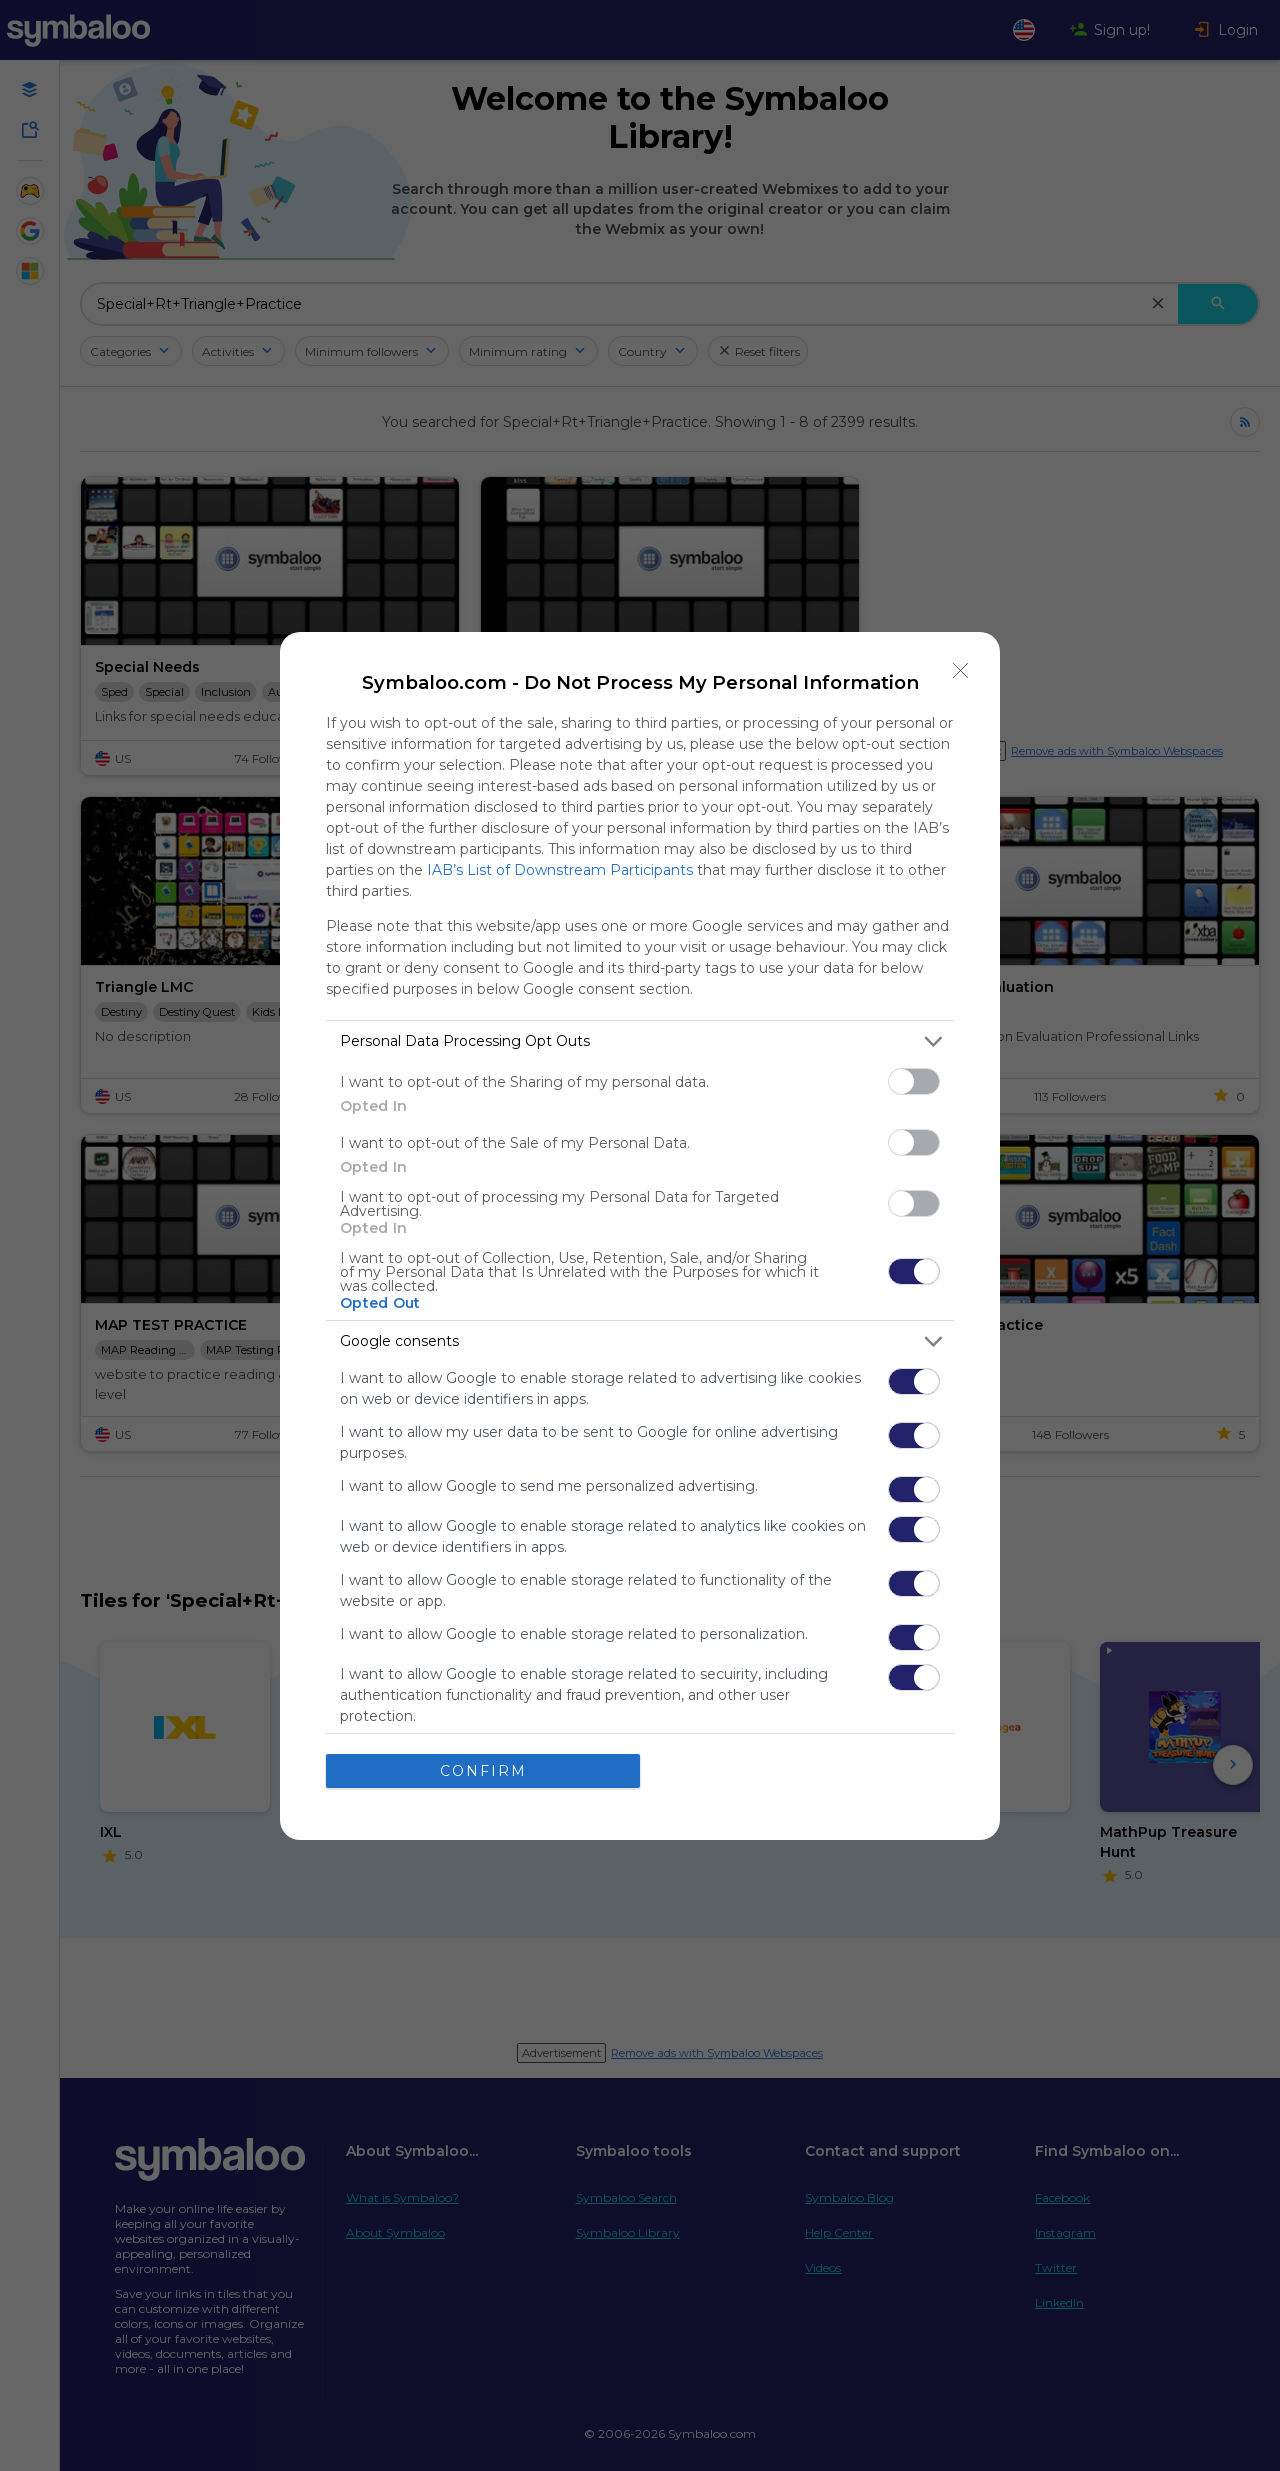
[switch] (914, 1081)
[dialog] (640, 1236)
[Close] (961, 671)
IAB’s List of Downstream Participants (560, 870)
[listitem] (640, 1041)
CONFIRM (483, 1771)
